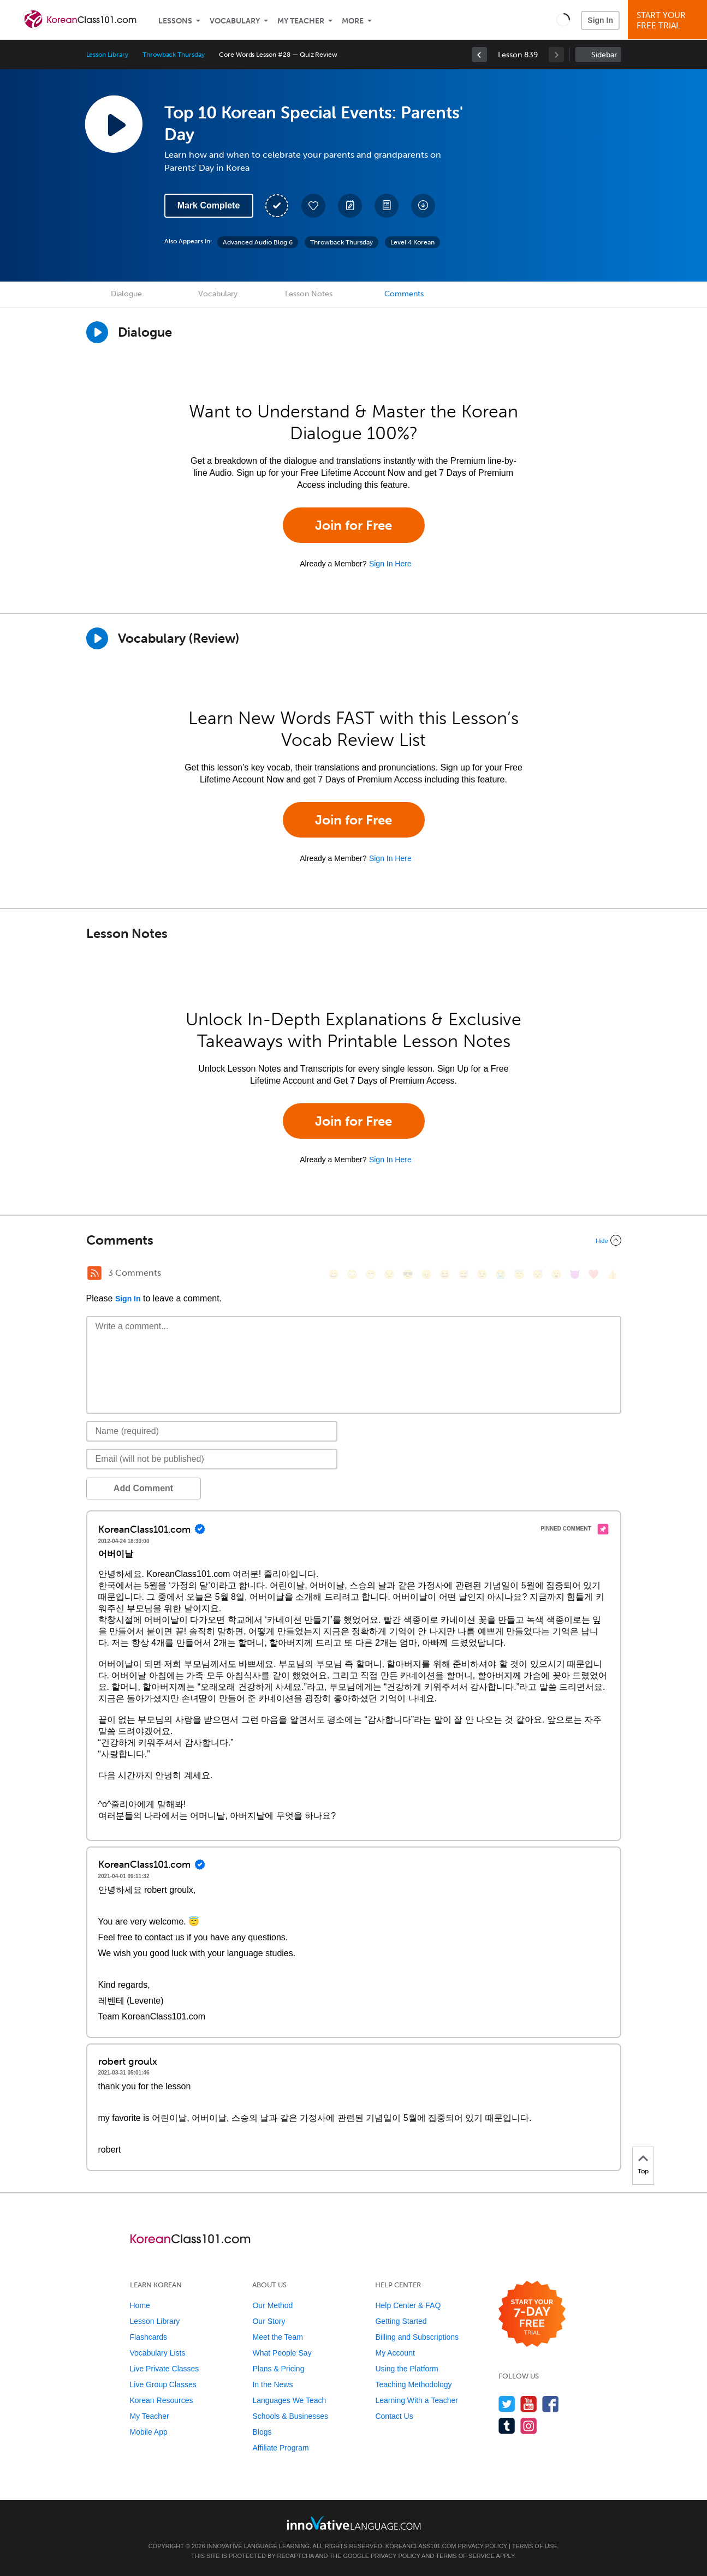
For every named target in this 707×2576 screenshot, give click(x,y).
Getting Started (400, 2321)
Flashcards (148, 2337)
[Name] (212, 1431)
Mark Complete (208, 205)
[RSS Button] (94, 1273)
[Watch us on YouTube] (528, 2403)
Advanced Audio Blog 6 (258, 242)
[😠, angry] (426, 1274)
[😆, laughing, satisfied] (445, 1274)
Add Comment (143, 1488)
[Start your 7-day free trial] (532, 2314)
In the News (272, 2384)
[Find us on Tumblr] (506, 2425)
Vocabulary (235, 21)
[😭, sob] (500, 1274)
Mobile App (149, 2432)
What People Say (281, 2352)
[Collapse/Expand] (353, 1240)
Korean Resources (161, 2400)
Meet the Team (277, 2337)
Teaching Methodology (413, 2384)
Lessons (175, 21)
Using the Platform (406, 2368)
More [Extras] (353, 21)
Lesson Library (107, 54)
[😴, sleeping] (537, 1274)
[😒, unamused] (389, 1274)
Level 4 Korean (412, 242)
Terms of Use (534, 2546)
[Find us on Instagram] (528, 2425)
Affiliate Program (280, 2447)
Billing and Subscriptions (417, 2337)
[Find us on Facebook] (550, 2403)
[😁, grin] (370, 1274)
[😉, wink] (482, 1274)
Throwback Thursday (173, 54)
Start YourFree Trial (669, 20)
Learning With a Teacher (416, 2400)
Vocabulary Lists (158, 2352)
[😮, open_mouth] (556, 1274)
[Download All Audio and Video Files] (423, 206)
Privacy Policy (482, 2546)
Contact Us (394, 2416)
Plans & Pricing (278, 2368)
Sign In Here (390, 563)
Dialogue (126, 293)
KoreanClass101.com (420, 2546)
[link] (479, 54)
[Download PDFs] (387, 206)
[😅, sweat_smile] (463, 1274)
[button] (563, 19)
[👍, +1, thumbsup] (612, 1274)
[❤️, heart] (593, 1274)
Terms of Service (465, 2556)
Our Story (268, 2321)
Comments (404, 293)
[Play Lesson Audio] (113, 124)
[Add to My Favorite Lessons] (313, 206)
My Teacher (300, 21)
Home (140, 2305)
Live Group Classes (163, 2384)
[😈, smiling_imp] (575, 1274)
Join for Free (353, 525)
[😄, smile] (333, 1274)
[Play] (97, 638)
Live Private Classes (164, 2368)
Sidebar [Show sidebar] (604, 54)
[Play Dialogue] (97, 332)
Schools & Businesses (290, 2416)
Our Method (272, 2305)
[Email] (212, 1459)
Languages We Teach (289, 2400)
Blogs (261, 2432)
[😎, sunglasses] (408, 1274)
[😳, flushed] (352, 1274)
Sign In (600, 20)
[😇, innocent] (519, 1274)
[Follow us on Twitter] (506, 2403)
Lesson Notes (308, 293)
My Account (394, 2352)
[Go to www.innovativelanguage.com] (354, 2522)
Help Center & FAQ (408, 2305)
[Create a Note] (350, 206)
